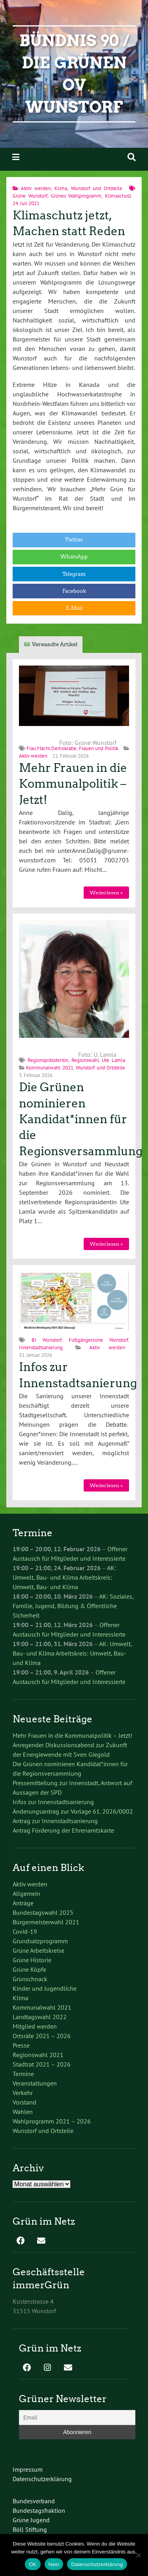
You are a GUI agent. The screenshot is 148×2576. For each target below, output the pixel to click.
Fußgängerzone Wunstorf (98, 1340)
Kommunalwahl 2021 (49, 1067)
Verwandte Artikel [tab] (54, 644)
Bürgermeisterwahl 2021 (46, 1922)
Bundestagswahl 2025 (43, 1912)
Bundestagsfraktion (39, 2510)
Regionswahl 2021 (38, 2055)
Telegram (74, 574)
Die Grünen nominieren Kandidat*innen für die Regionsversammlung (80, 1119)
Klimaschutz (118, 195)
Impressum (28, 2469)
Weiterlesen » (106, 893)
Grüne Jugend (31, 2520)
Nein (54, 2564)
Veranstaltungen (35, 2083)
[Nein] (138, 2555)
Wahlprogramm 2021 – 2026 (52, 2121)
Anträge (23, 1903)
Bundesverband (34, 2501)
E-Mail (74, 608)
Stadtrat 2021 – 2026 (42, 2064)
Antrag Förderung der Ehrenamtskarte (63, 1830)
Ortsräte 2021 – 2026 (42, 2036)
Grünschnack (30, 1979)
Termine (23, 2074)
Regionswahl (85, 1060)
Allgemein (26, 1893)
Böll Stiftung (30, 2529)
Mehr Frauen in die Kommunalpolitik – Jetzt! (73, 784)
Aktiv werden (36, 188)
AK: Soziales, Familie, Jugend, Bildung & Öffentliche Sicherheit (73, 1605)
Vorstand (24, 2102)
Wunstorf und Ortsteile (96, 188)
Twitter (74, 540)
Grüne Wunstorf (30, 195)
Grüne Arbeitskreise (38, 1950)
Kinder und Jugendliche (45, 1988)
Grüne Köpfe (29, 1969)
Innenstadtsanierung (41, 1347)
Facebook (74, 591)
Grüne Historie (32, 1960)
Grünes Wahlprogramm (76, 195)
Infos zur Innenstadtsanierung (53, 1802)
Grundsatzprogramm (40, 1941)
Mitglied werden (35, 2026)
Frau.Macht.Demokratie (51, 748)
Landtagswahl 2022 (40, 2017)
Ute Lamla (113, 1060)
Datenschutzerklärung (42, 2479)
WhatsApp (74, 557)
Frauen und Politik (98, 748)
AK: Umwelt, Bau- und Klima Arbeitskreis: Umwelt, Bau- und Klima (64, 1577)
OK (32, 2564)
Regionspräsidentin (48, 1060)
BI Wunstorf (47, 1340)
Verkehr (23, 2093)
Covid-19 (25, 1931)
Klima (60, 188)
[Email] (77, 2417)
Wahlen (23, 2112)
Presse (21, 2045)
